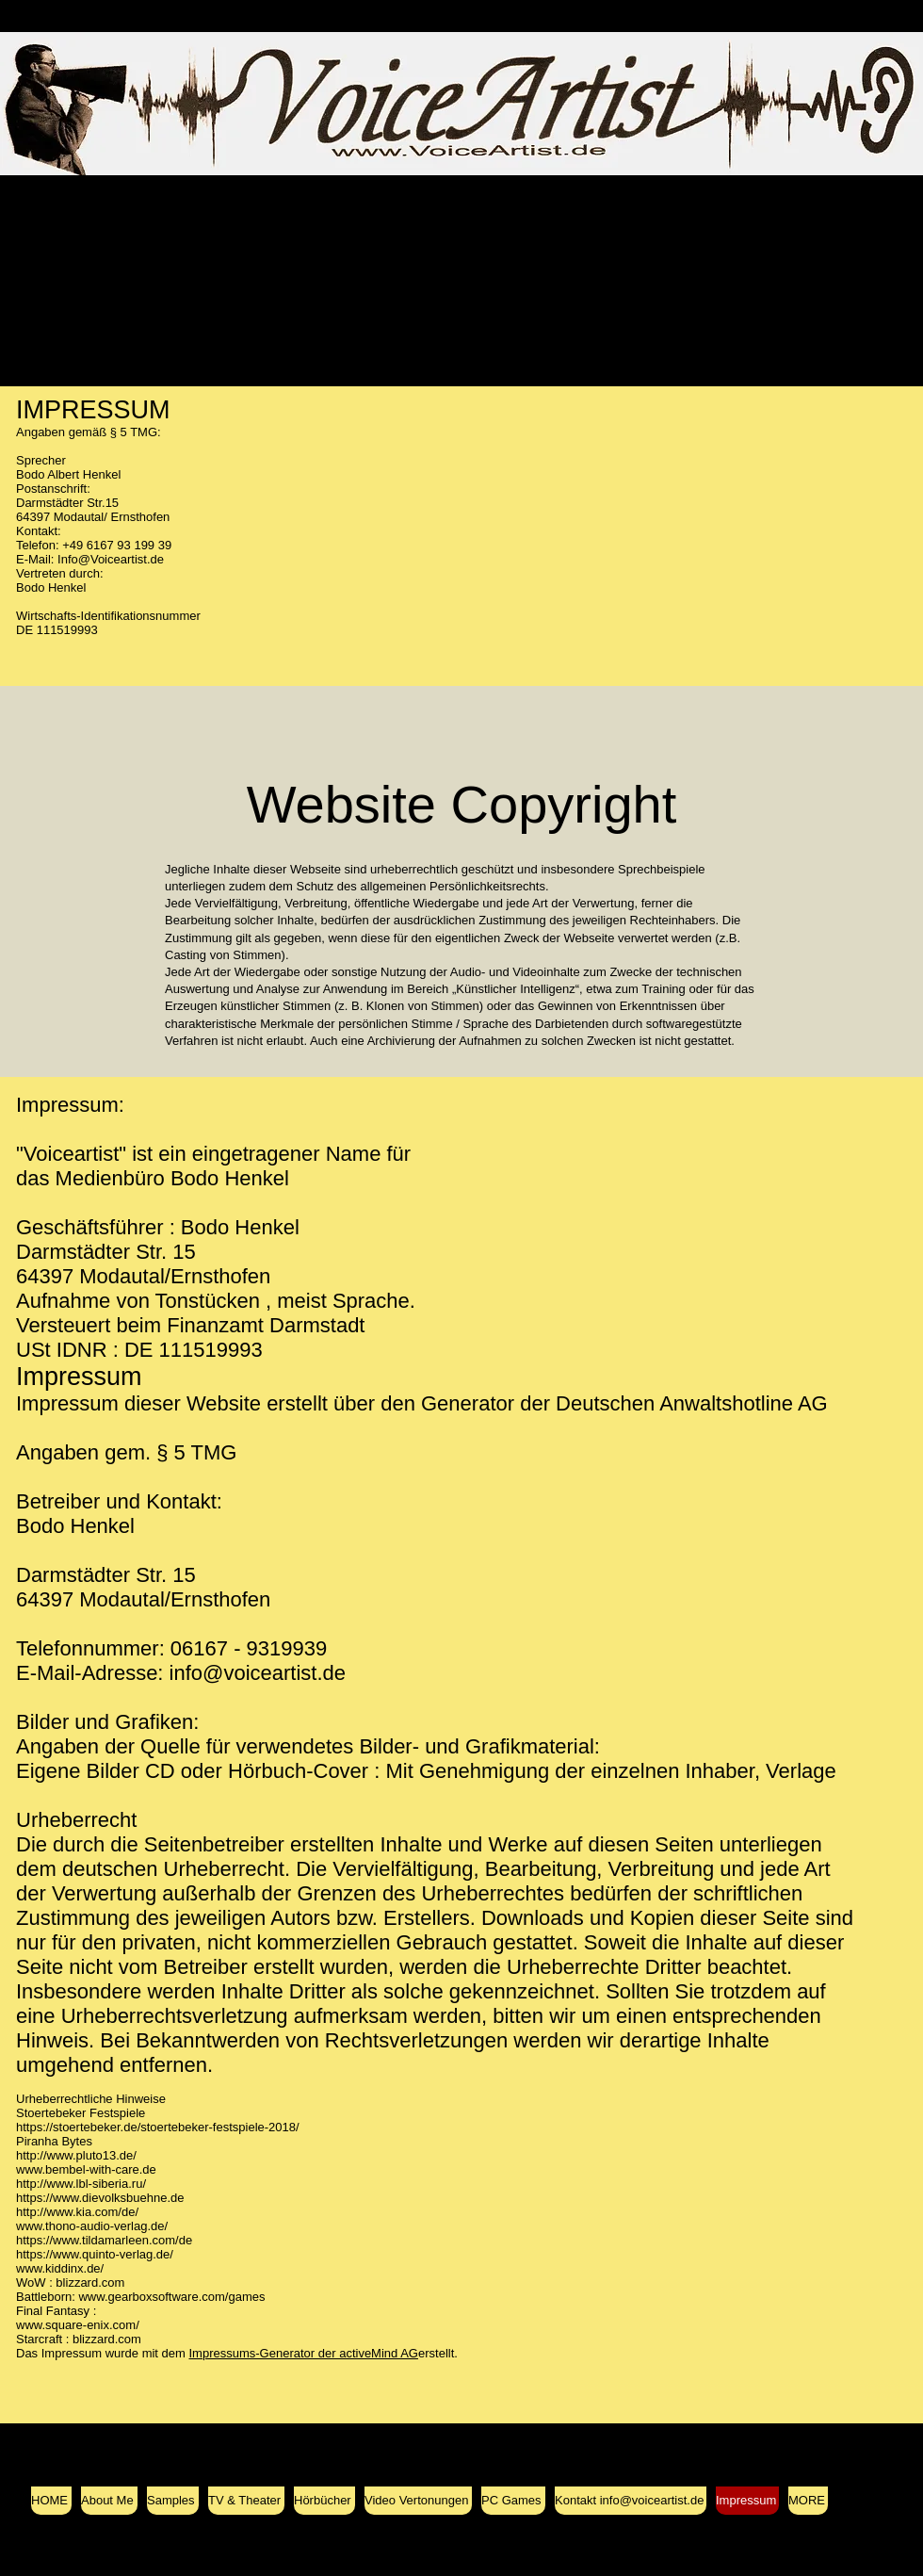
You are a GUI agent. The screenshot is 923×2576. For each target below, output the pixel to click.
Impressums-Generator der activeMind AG (303, 2353)
